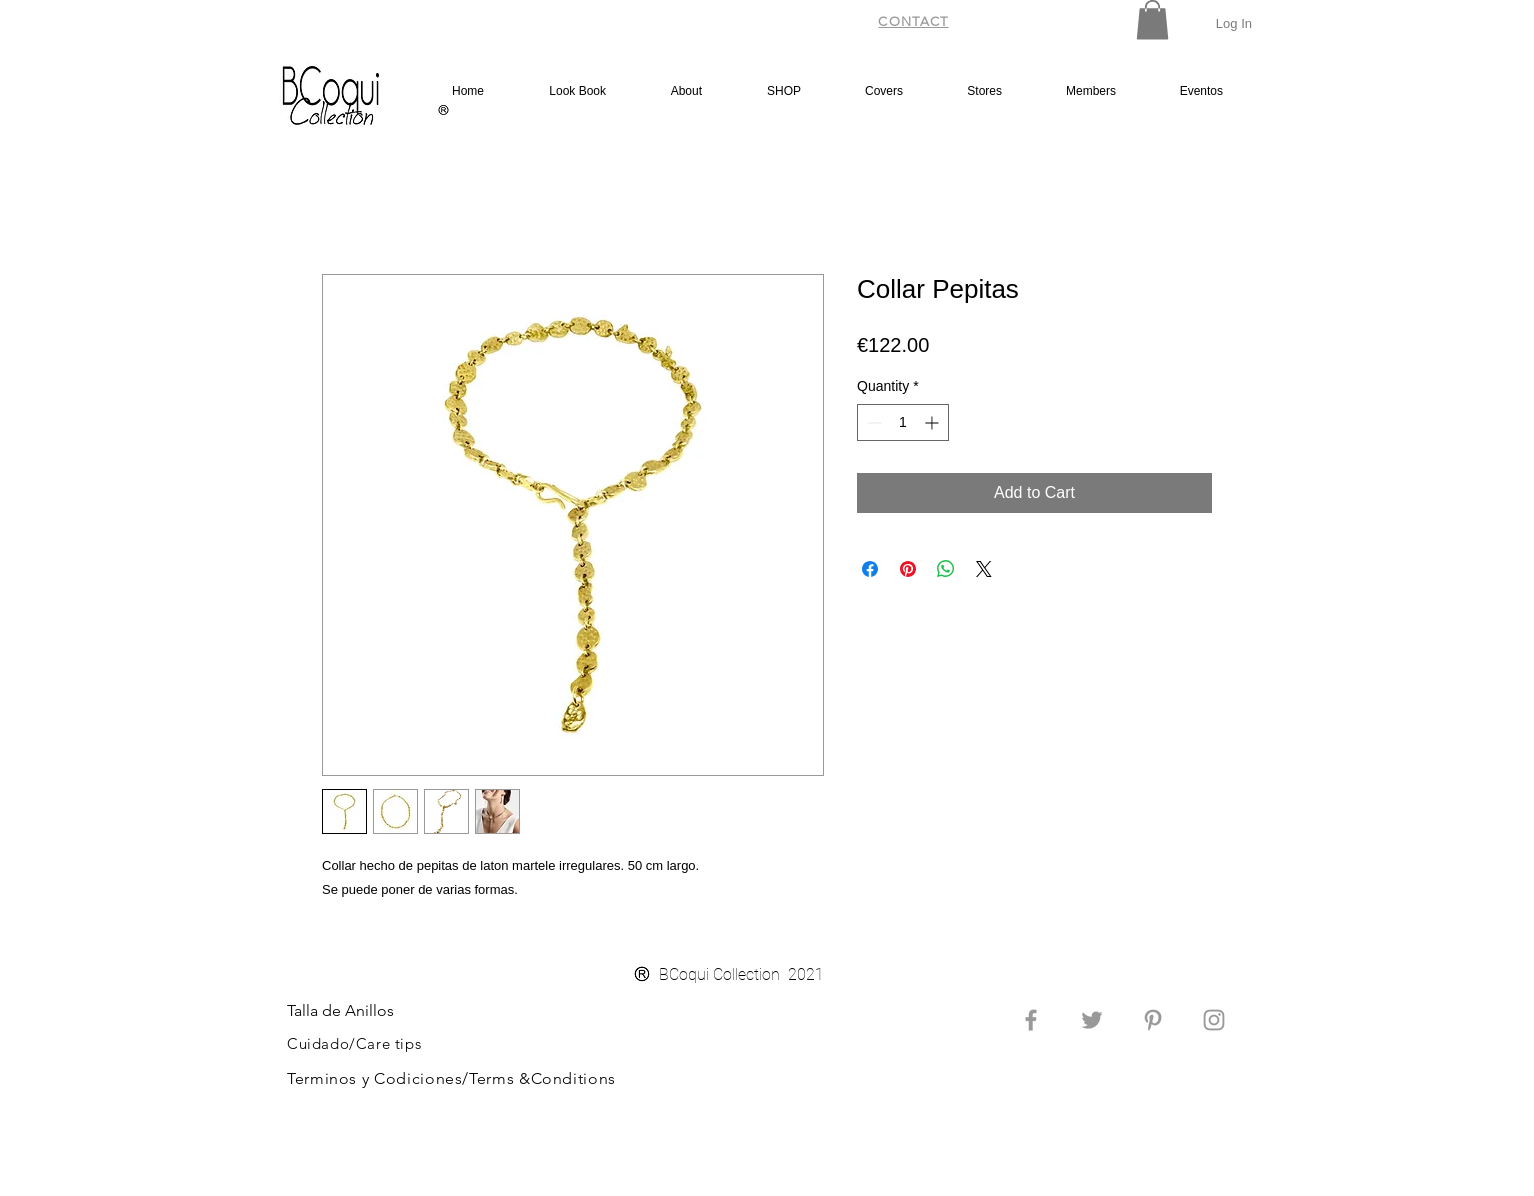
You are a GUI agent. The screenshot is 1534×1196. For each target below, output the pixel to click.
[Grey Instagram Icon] (1214, 1020)
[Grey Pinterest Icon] (1153, 1020)
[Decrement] (872, 422)
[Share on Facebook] (870, 569)
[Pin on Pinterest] (908, 569)
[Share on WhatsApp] (946, 569)
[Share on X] (984, 569)
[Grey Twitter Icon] (1092, 1020)
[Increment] (933, 422)
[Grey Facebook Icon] (1031, 1020)
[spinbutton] (903, 422)
